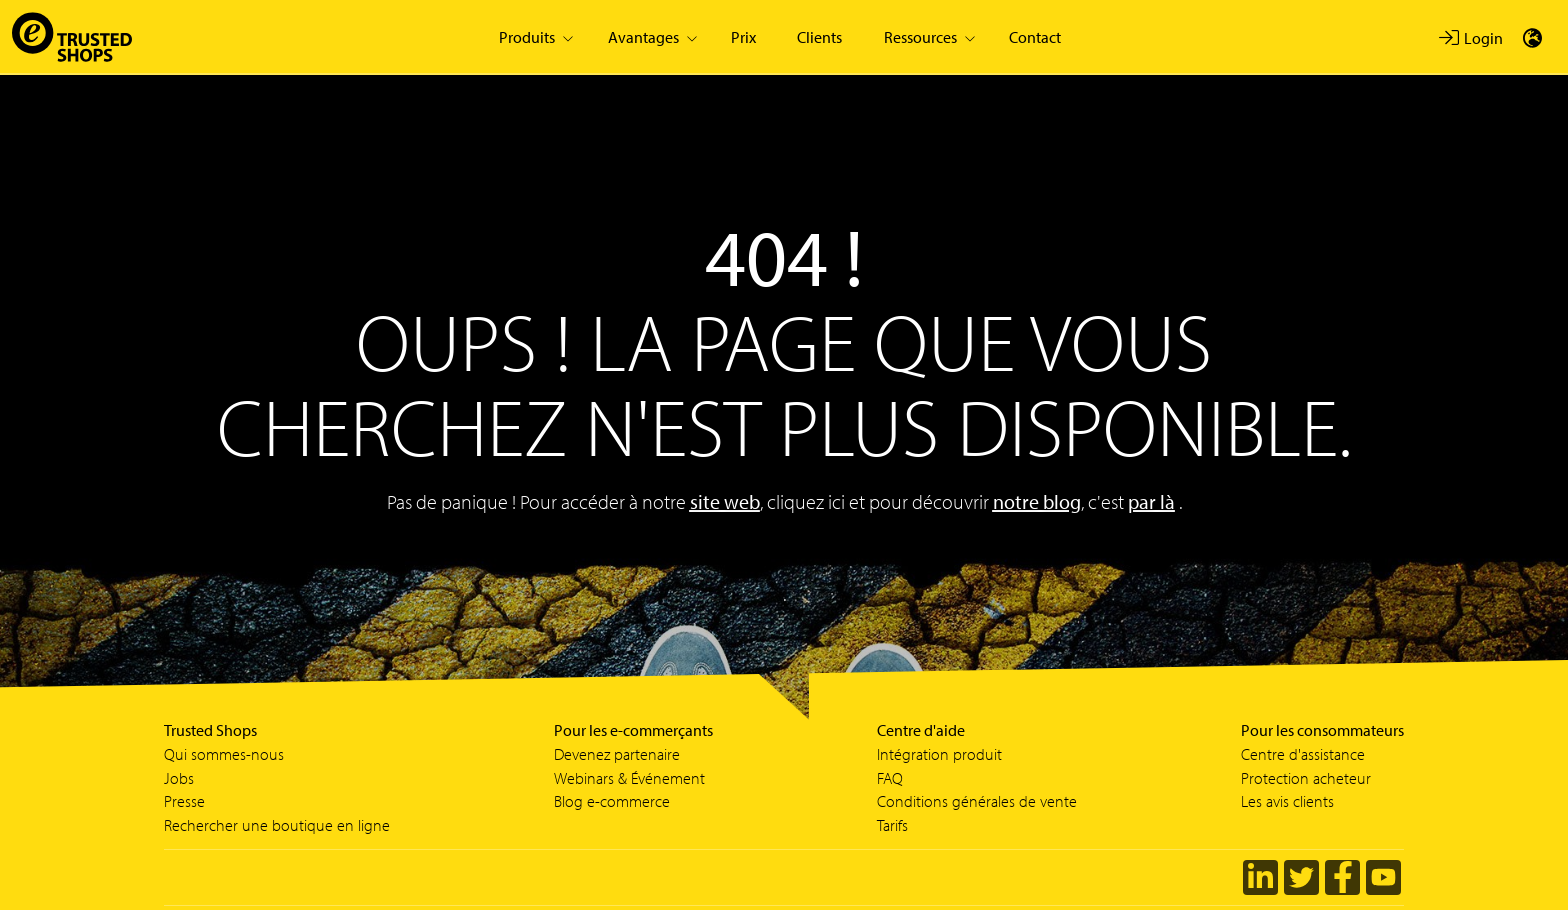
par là (1151, 501)
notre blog (1037, 501)
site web (725, 501)
